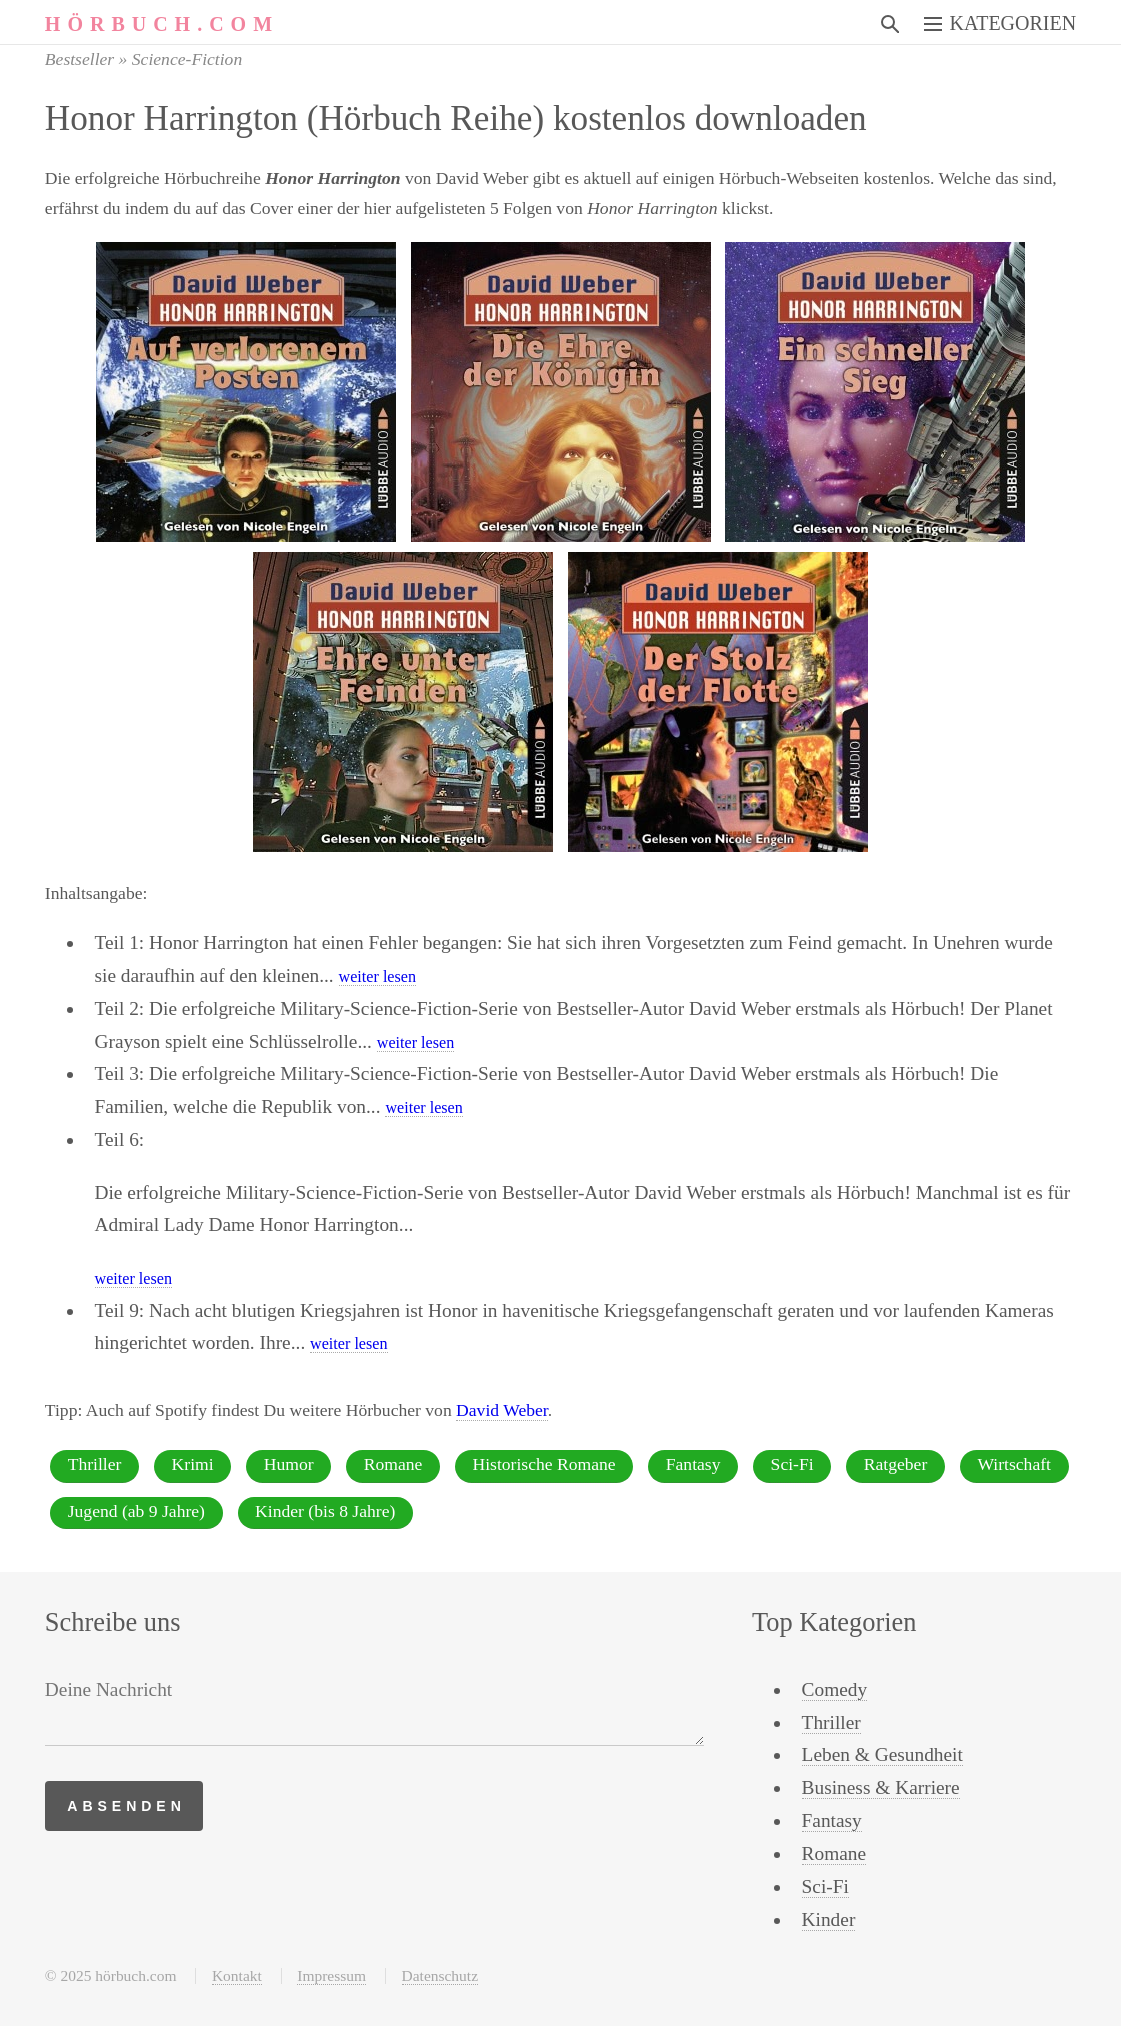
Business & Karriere (881, 1787)
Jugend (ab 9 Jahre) (136, 1511)
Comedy (835, 1689)
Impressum (331, 1975)
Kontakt (237, 1975)
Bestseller (79, 59)
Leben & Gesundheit (882, 1754)
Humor (289, 1464)
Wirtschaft (1014, 1464)
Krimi (193, 1464)
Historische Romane (543, 1464)
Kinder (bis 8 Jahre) (325, 1511)
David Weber (502, 1410)
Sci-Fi (792, 1464)
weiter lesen (377, 976)
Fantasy (693, 1464)
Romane (393, 1464)
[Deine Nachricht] (374, 1710)
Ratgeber (896, 1464)
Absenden (126, 1806)
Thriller (95, 1464)
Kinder (829, 1919)
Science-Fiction (187, 59)
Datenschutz (440, 1975)
